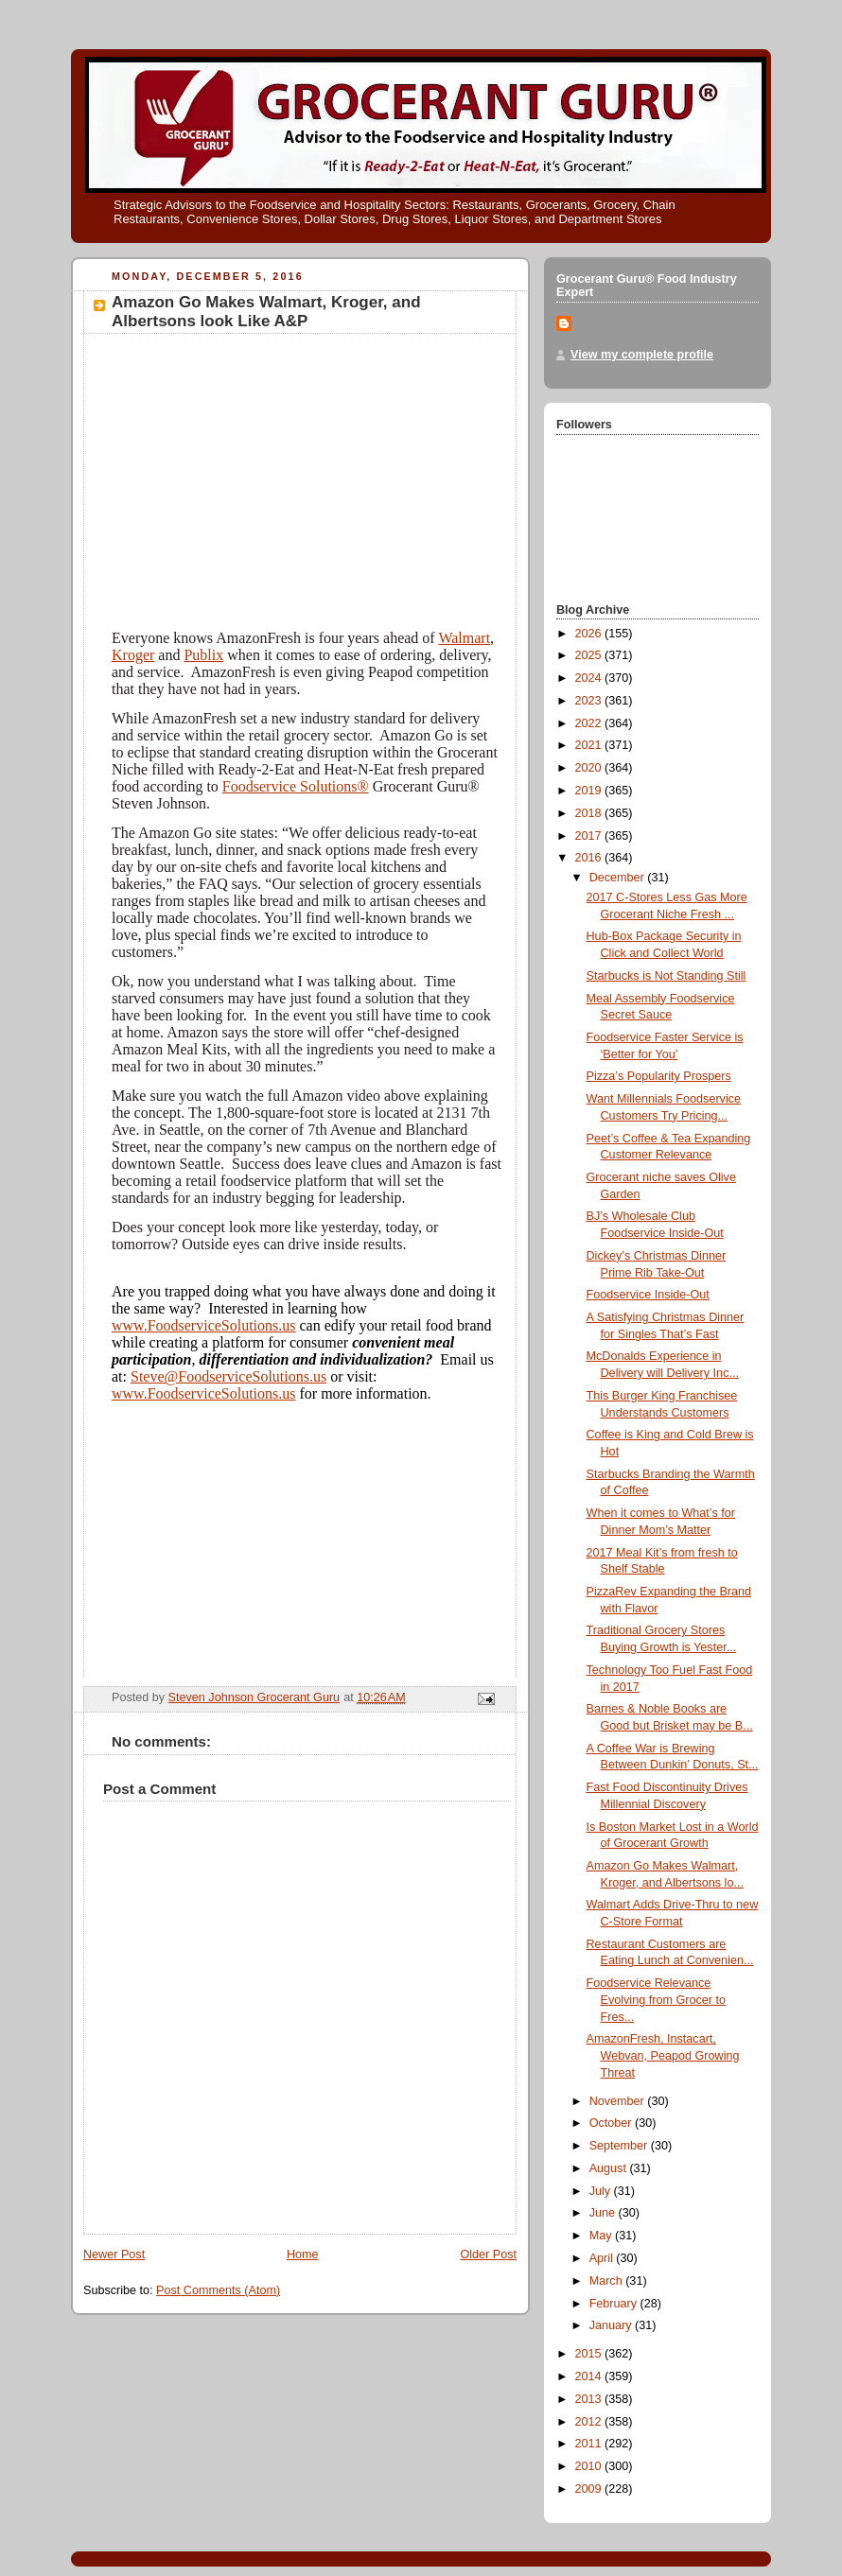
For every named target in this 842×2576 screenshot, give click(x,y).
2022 (590, 723)
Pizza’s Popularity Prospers (659, 1076)
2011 (590, 2443)
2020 (590, 768)
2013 (590, 2399)
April (603, 2258)
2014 (590, 2376)
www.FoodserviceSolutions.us (204, 1325)
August (609, 2168)
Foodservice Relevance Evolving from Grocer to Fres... (656, 1999)
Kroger (133, 655)
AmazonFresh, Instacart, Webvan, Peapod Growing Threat (663, 2055)
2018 (590, 813)
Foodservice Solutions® (295, 786)
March (607, 2281)
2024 (590, 678)
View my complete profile (641, 354)
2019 (590, 790)
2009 (590, 2489)
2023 (590, 700)
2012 (590, 2421)
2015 (590, 2353)
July (601, 2191)
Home (303, 2254)
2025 (590, 655)
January (612, 2325)
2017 (590, 836)
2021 (590, 745)
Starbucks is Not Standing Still (666, 976)
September (620, 2145)
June (604, 2212)
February (614, 2303)
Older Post (488, 2254)
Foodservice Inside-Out (648, 1294)
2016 (590, 857)
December (618, 877)
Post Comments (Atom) (218, 2290)
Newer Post (114, 2254)
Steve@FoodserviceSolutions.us (228, 1376)
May (602, 2235)
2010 (590, 2466)
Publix (203, 655)
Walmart (464, 638)
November (618, 2101)
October (612, 2123)
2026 (590, 633)
